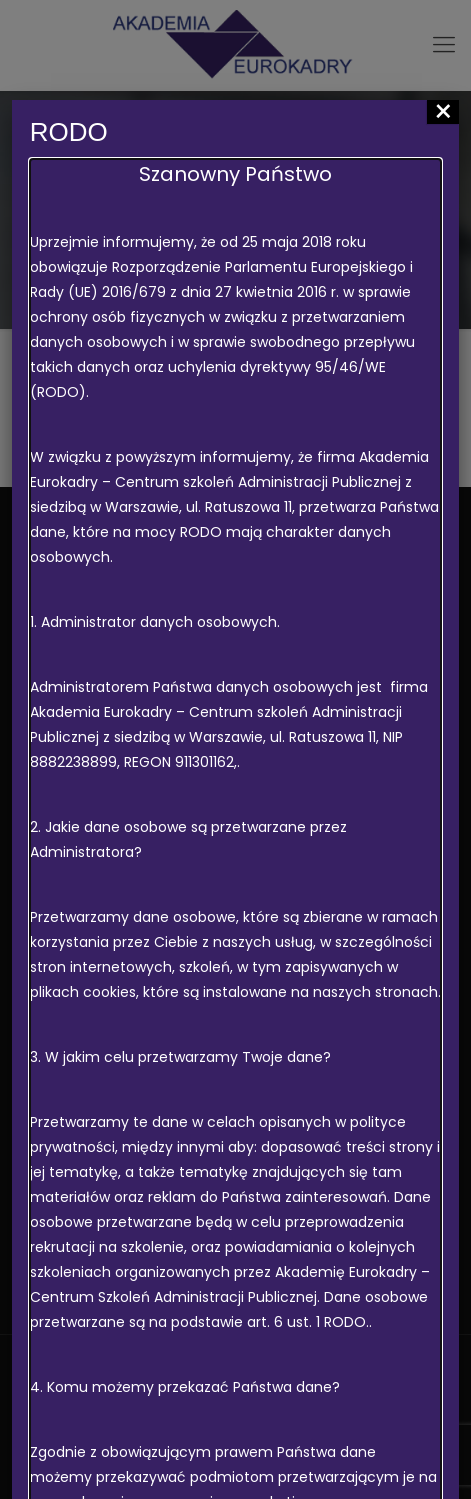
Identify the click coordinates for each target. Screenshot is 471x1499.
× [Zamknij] (443, 112)
